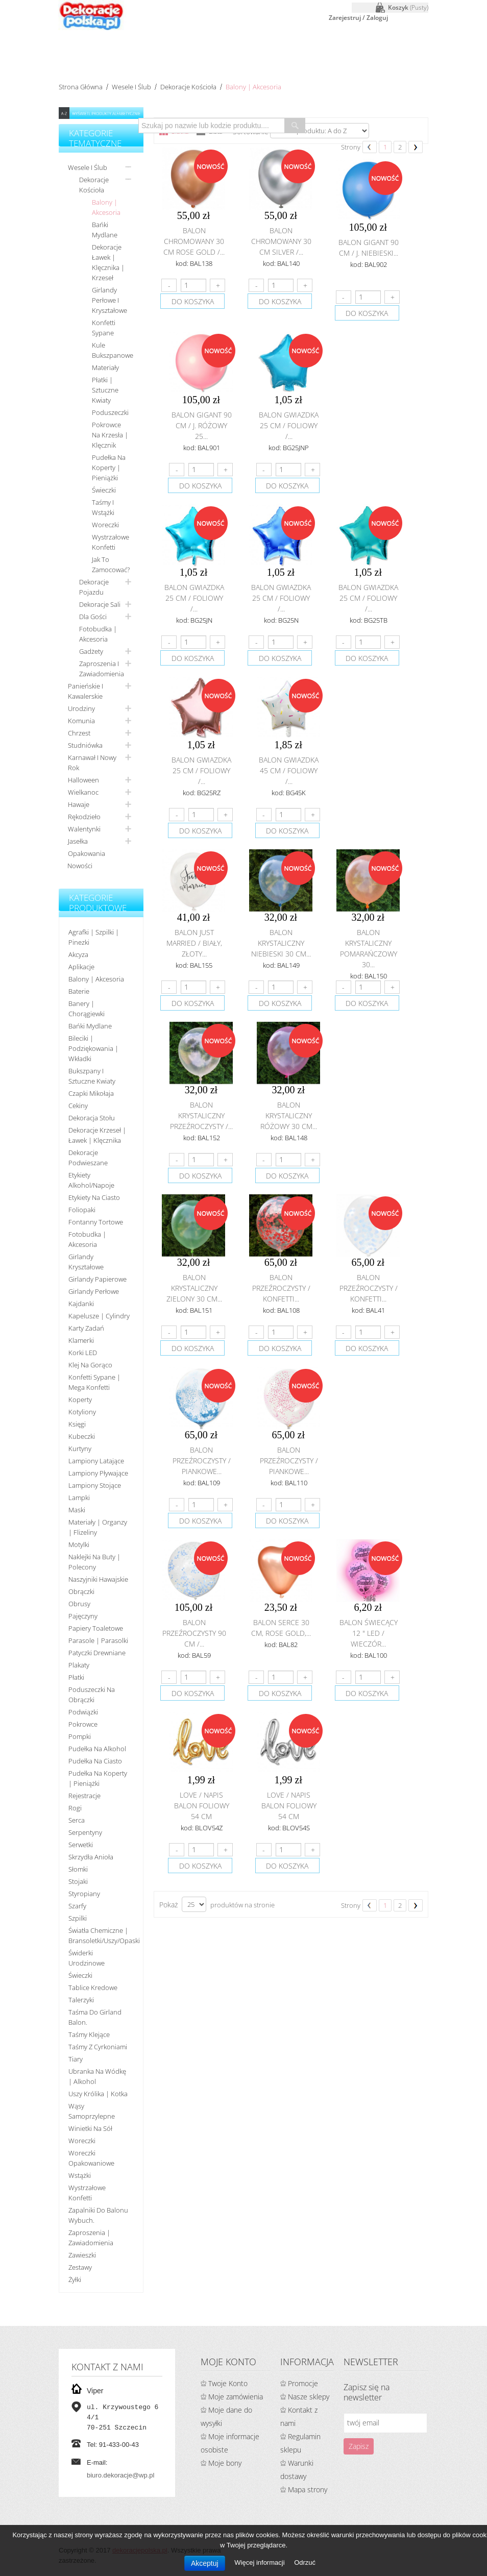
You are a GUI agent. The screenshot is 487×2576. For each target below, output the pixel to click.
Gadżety (91, 651)
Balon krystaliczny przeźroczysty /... (201, 1115)
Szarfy (77, 1905)
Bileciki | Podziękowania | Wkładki (93, 1048)
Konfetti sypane (103, 327)
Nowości (79, 865)
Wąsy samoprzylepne (91, 2111)
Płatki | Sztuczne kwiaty (105, 390)
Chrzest (79, 733)
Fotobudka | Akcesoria (98, 634)
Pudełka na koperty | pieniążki (109, 467)
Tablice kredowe (92, 1987)
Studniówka (85, 745)
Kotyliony (82, 1411)
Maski (76, 1509)
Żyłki (74, 2279)
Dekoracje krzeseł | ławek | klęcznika (97, 1135)
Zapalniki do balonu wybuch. (98, 2215)
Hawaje (78, 804)
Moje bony (224, 2463)
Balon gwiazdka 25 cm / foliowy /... (289, 425)
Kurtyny (79, 1448)
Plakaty (78, 1665)
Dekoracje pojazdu (94, 587)
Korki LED (82, 1352)
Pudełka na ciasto (95, 1760)
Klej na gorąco (90, 1364)
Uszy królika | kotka (98, 2093)
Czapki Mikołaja (91, 1093)
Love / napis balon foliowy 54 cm (201, 1805)
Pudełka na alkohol (97, 1748)
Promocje (303, 2383)
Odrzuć (304, 2562)
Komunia (81, 720)
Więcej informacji (260, 2562)
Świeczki (104, 490)
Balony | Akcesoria (106, 207)
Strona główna (81, 86)
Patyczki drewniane (97, 1652)
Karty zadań (86, 1328)
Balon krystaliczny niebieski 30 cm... (281, 943)
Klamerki (81, 1340)
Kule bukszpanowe (112, 350)
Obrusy (79, 1603)
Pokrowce (83, 1724)
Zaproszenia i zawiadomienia (101, 668)
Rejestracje (84, 1795)
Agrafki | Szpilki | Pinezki (93, 937)
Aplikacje (81, 966)
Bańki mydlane (104, 229)
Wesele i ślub (131, 86)
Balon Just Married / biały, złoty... (194, 943)
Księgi (77, 1424)
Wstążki (79, 2175)
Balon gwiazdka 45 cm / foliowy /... (289, 770)
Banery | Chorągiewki (86, 1008)
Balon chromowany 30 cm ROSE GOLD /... (194, 241)
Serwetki (80, 1844)
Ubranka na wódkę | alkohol (97, 2076)
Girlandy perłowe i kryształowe (109, 300)
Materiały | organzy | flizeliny (97, 1527)
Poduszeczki (110, 412)
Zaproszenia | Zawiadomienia (90, 2237)
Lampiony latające (96, 1460)
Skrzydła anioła (90, 1856)
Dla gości (93, 616)
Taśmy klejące (89, 2034)
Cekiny (78, 1105)
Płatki (76, 1677)
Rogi (75, 1807)
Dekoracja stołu (91, 1117)
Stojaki (78, 1881)
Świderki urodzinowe (86, 1958)
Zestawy (80, 2267)
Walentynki (84, 828)
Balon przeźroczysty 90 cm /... (194, 1633)
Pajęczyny (83, 1616)
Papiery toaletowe (95, 1628)
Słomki (78, 1869)
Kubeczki (81, 1436)
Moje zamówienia (235, 2396)
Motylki (78, 1544)
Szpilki (77, 1918)
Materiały (105, 367)
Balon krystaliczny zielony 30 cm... (194, 1288)
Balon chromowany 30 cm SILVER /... (281, 241)
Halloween (83, 779)
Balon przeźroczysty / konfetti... (281, 1288)
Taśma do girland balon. (94, 2017)
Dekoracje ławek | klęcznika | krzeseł (108, 262)
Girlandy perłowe (93, 1291)
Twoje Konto (228, 2383)
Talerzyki (81, 1999)
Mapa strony (307, 2489)
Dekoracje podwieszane (88, 1157)
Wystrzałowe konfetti (110, 542)
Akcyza (78, 954)
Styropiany (84, 1893)
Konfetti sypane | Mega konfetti (94, 1382)
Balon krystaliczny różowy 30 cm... (288, 1115)
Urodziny (81, 708)
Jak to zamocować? (111, 564)
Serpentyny (85, 1832)
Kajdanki (81, 1303)
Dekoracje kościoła (188, 86)
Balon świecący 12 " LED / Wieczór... (368, 1633)
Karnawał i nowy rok (92, 762)
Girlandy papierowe (97, 1279)
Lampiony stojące (94, 1485)
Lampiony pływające (98, 1473)
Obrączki (81, 1591)
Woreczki (105, 524)
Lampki (79, 1497)
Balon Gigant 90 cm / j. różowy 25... (202, 425)
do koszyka (193, 301)
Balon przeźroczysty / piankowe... (202, 1460)
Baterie (78, 991)
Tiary (75, 2059)
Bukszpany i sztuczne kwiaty (91, 1076)
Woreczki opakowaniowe (91, 2158)
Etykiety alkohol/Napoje (91, 1180)
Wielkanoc (83, 792)
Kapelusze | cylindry (99, 1315)
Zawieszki (82, 2255)
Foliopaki (81, 1209)
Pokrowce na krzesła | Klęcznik (110, 435)
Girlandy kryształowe (86, 1261)
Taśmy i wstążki (103, 507)
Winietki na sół (90, 2128)
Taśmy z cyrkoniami (97, 2046)
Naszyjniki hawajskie (98, 1579)
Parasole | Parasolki (98, 1640)
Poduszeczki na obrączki (91, 1694)
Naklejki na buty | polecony (94, 1562)
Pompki (79, 1736)
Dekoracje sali (99, 604)
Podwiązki (83, 1711)
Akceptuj (204, 2563)
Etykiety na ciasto (94, 1197)
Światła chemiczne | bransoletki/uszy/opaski (101, 1935)
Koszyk (408, 7)
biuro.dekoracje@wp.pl (120, 2475)
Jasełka (78, 841)
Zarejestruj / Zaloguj (358, 17)
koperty (80, 1399)
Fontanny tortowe (95, 1221)
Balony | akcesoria (96, 979)
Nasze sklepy (308, 2396)
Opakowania (86, 853)
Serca (76, 1820)
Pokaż (168, 1904)
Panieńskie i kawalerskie (85, 691)
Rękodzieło (84, 816)
